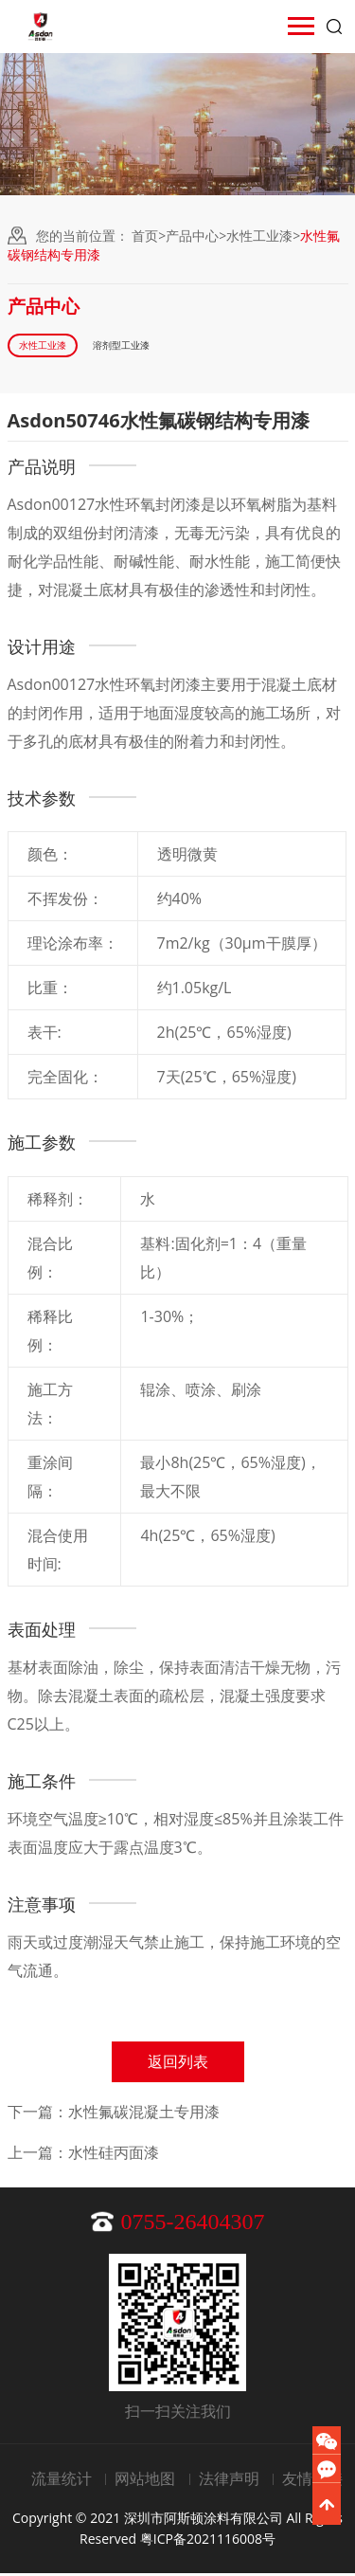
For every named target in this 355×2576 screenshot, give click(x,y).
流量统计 (61, 2481)
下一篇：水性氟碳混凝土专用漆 (114, 2114)
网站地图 (145, 2481)
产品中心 (192, 236)
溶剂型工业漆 (141, 346)
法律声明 (229, 2481)
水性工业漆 (259, 236)
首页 (145, 236)
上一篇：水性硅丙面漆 (83, 2155)
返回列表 (178, 2064)
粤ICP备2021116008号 (207, 2541)
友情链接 (312, 2481)
